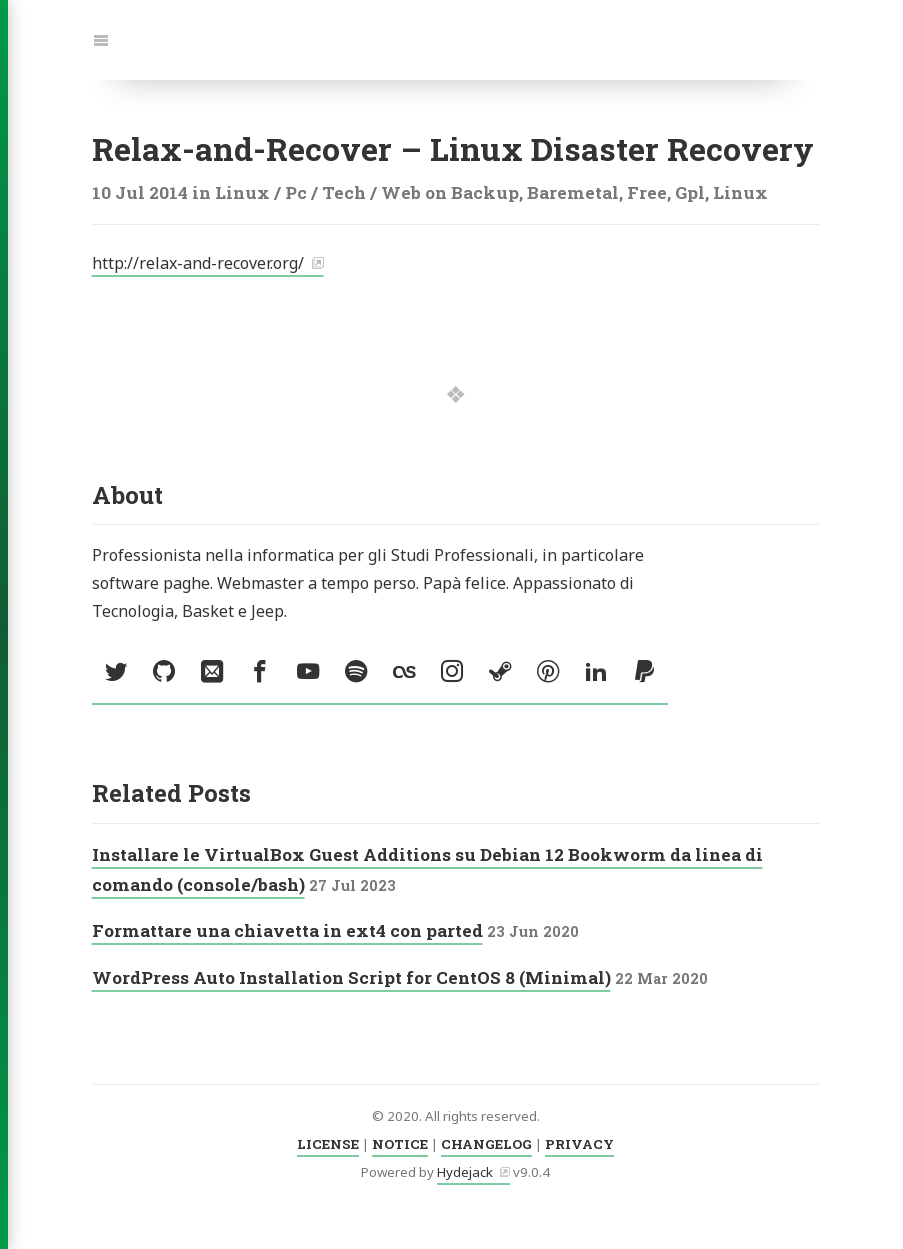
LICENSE (328, 1144)
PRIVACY (579, 1144)
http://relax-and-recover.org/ (198, 263)
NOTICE (400, 1144)
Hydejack (465, 1172)
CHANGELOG (486, 1144)
